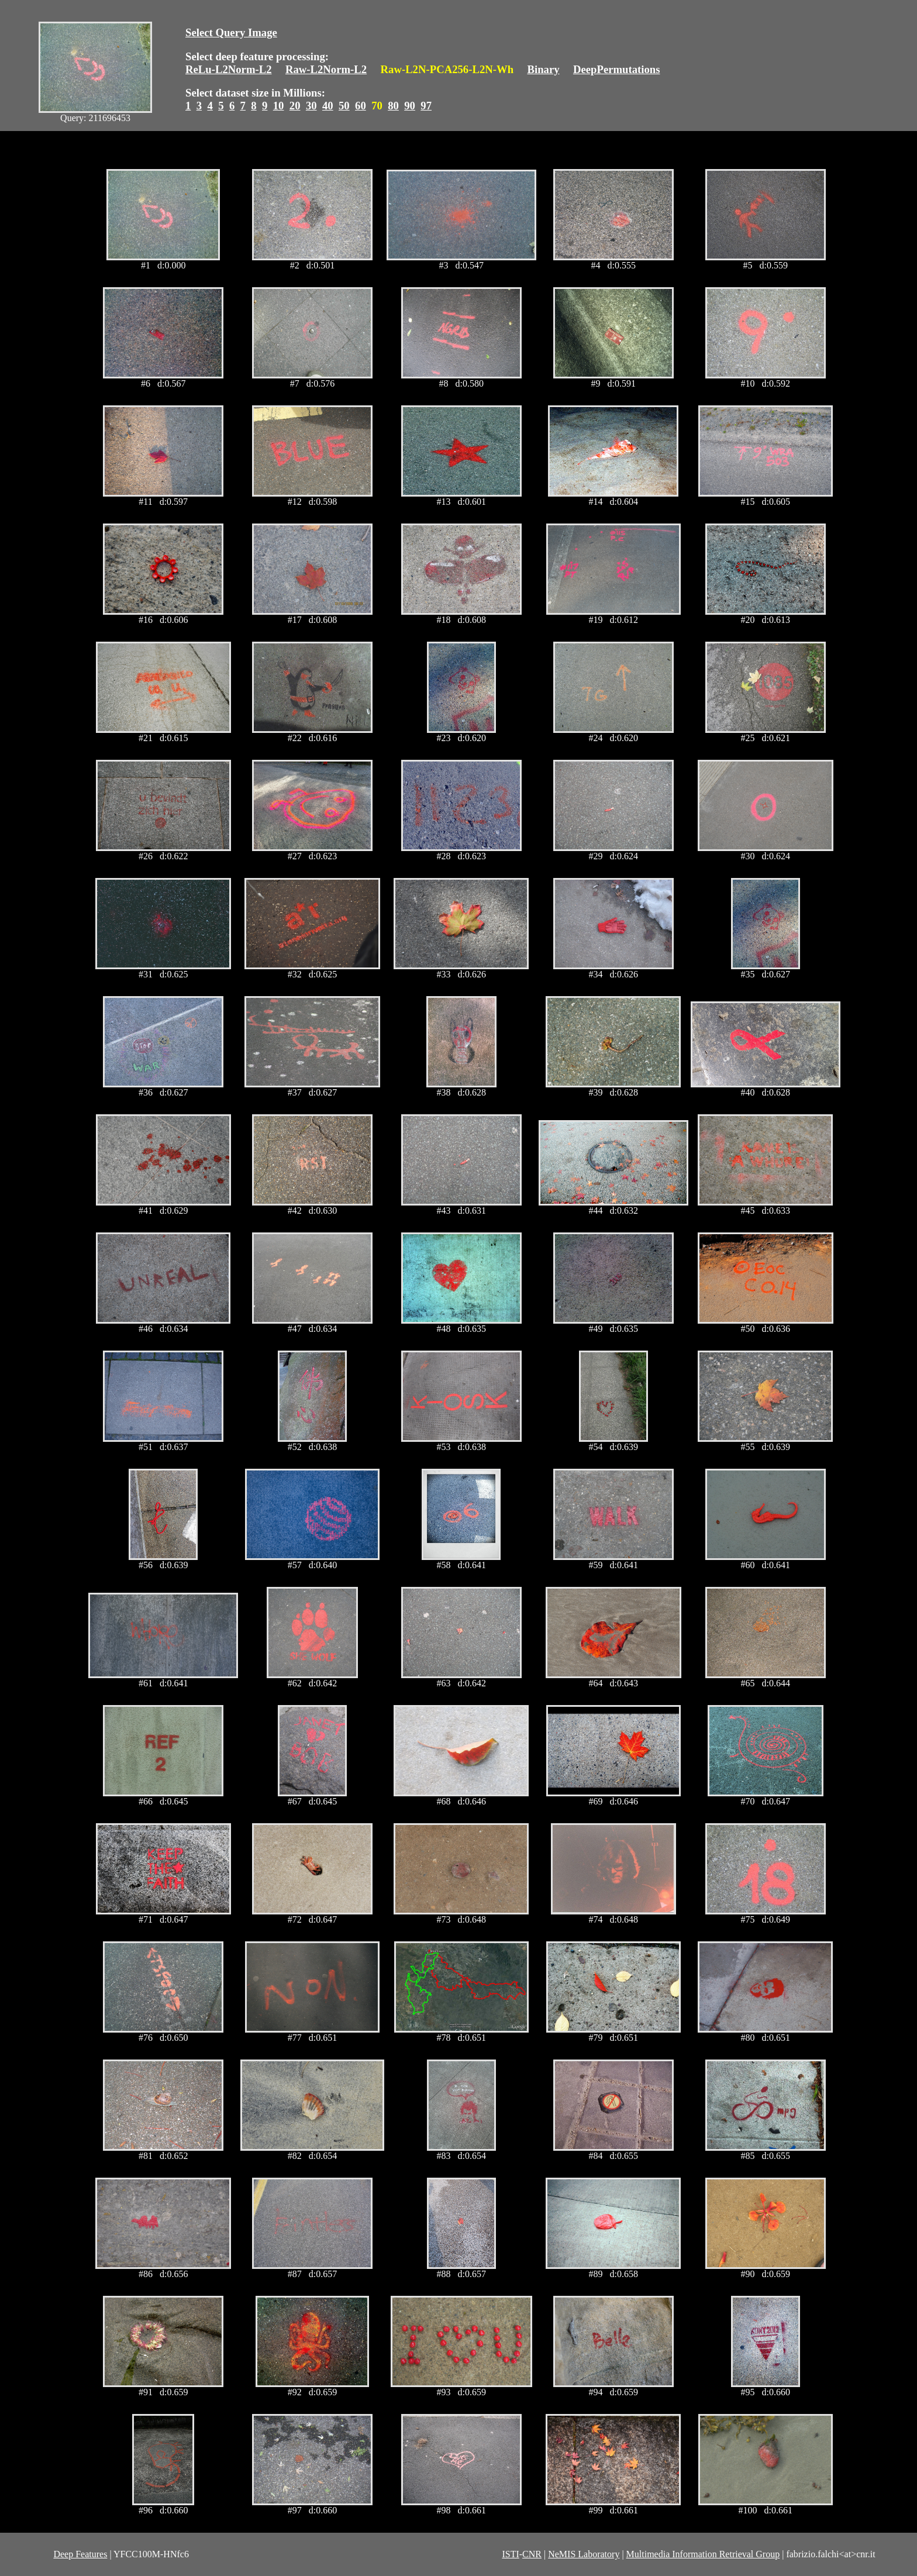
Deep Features (80, 2554)
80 (393, 105)
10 (278, 105)
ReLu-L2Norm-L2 (228, 69)
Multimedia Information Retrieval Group (703, 2554)
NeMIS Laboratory (583, 2554)
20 (295, 105)
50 (344, 105)
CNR (532, 2554)
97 (426, 105)
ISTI (510, 2554)
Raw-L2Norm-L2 (326, 69)
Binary (543, 69)
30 (311, 105)
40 (327, 105)
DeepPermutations (616, 69)
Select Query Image (231, 32)
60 (360, 105)
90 (409, 105)
